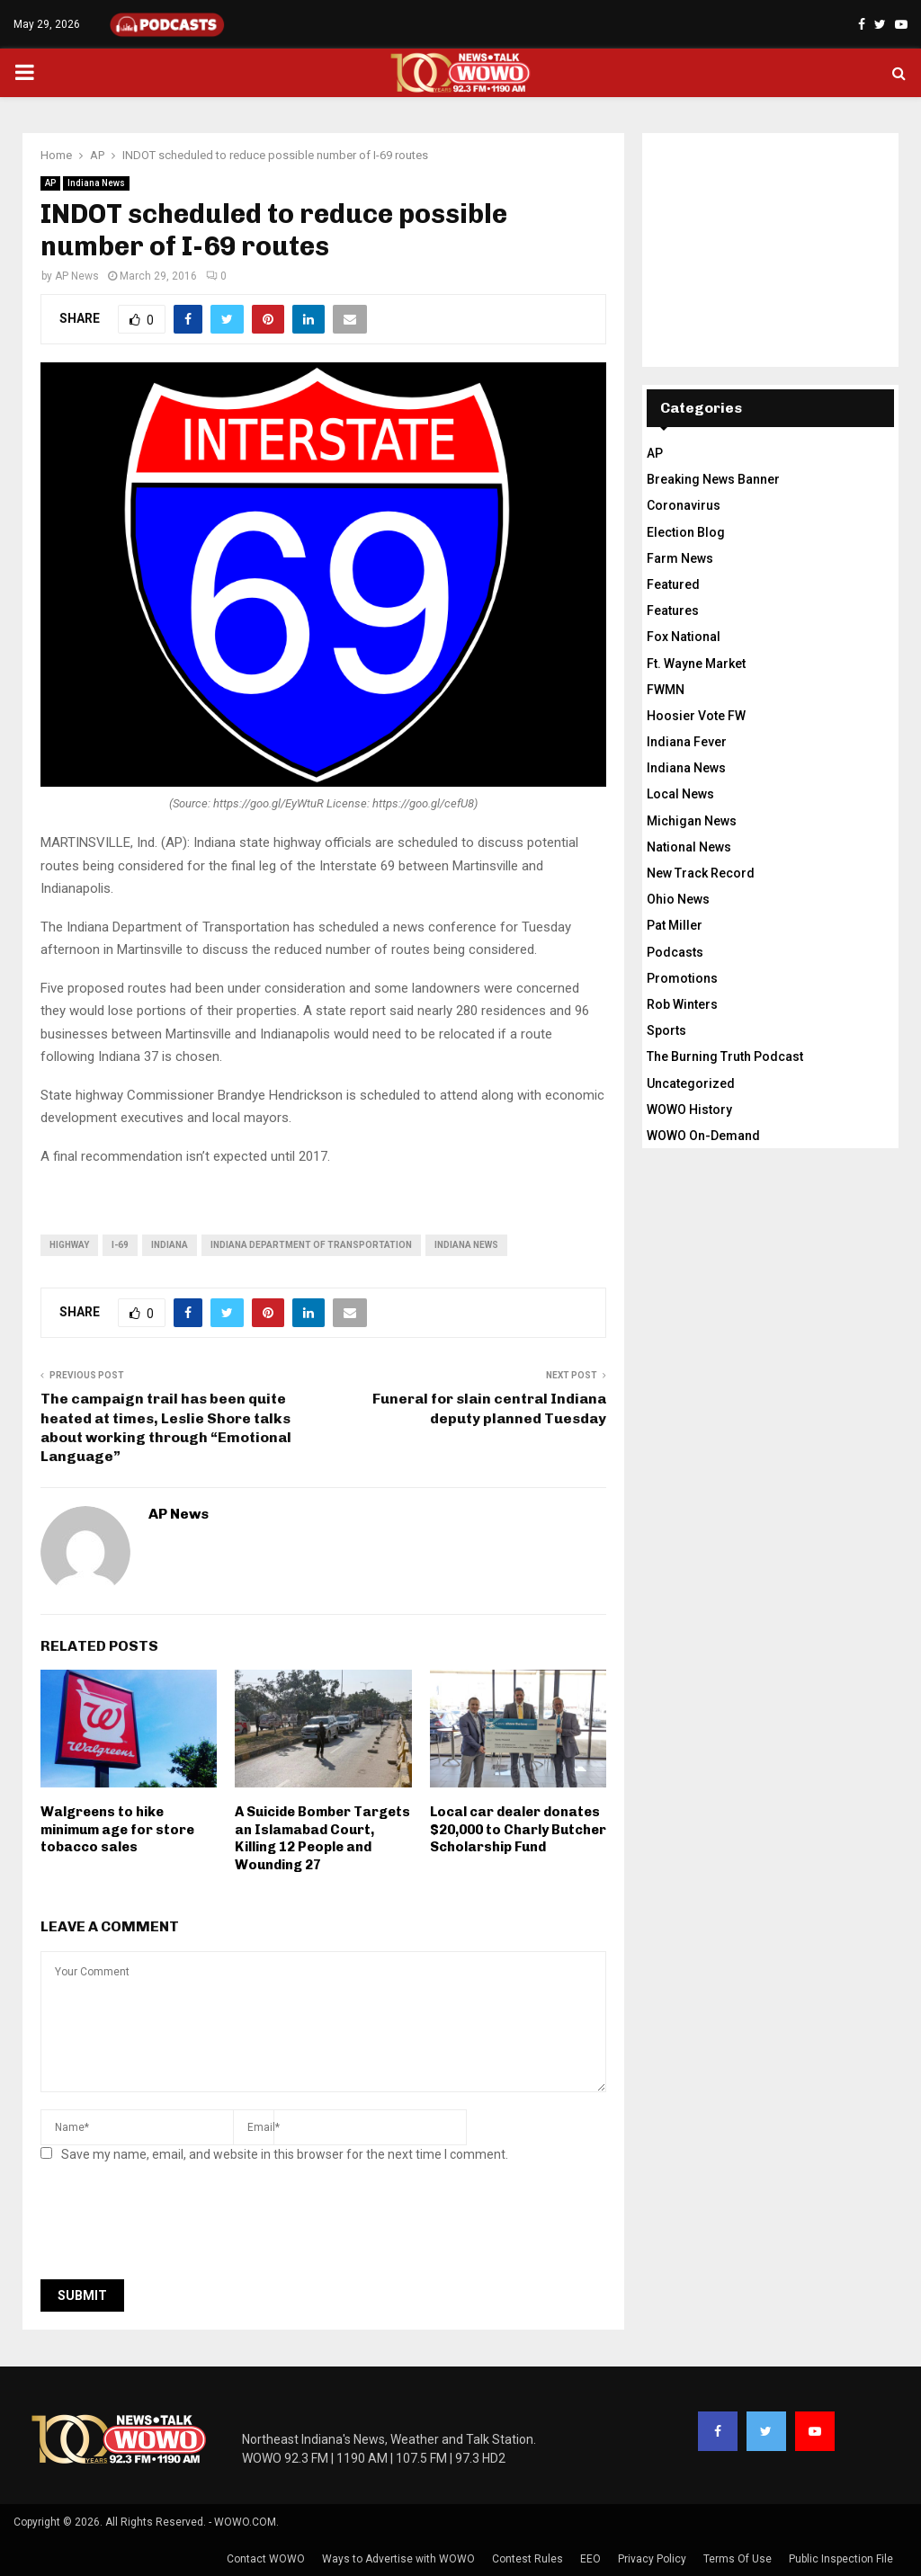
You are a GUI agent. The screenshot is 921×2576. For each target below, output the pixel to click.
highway (69, 1245)
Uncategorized (691, 1083)
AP (50, 183)
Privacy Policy (652, 2559)
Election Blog (686, 532)
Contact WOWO (266, 2559)
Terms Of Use (737, 2559)
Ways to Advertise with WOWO (398, 2559)
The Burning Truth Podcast (725, 1056)
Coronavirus (683, 505)
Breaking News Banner (713, 479)
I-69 (120, 1245)
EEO (590, 2559)
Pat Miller (674, 925)
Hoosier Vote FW (696, 716)
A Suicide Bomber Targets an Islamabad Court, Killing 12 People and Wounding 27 (322, 1838)
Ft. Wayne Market (696, 663)
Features (673, 610)
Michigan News (692, 821)
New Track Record (701, 873)
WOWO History (689, 1109)
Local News (680, 794)
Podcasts (675, 952)
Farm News (680, 558)
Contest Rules (527, 2559)
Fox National (683, 636)
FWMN (665, 689)
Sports (666, 1030)
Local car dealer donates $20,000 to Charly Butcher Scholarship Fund (518, 1829)
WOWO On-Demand (703, 1135)
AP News (77, 276)
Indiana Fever (687, 742)
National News (689, 847)
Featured (673, 584)
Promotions (682, 978)
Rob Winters (682, 1004)
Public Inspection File (841, 2559)
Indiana (169, 1245)
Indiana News (96, 183)
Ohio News (678, 899)
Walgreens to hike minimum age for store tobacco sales (117, 1829)
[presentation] (177, 2226)
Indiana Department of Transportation (311, 1245)
